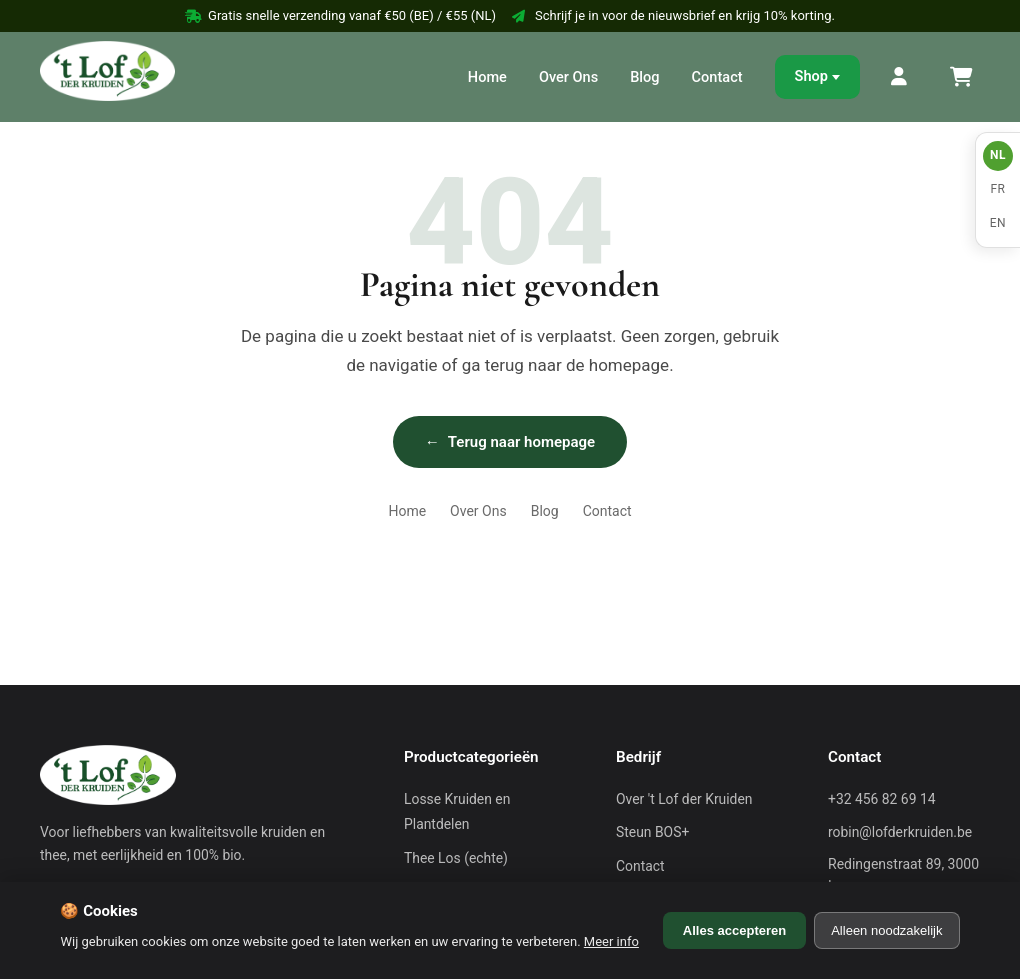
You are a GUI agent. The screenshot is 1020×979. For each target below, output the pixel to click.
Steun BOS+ (652, 832)
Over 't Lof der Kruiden (684, 799)
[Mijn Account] (900, 77)
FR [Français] (997, 189)
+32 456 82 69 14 (882, 799)
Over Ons (568, 77)
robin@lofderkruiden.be (900, 832)
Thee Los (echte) (456, 858)
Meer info (611, 941)
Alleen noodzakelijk (886, 930)
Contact (717, 77)
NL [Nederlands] (998, 155)
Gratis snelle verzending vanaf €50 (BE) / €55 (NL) (340, 15)
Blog (644, 77)
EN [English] (998, 223)
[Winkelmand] (960, 77)
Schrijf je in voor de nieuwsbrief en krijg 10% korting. (673, 15)
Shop (811, 76)
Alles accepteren (734, 930)
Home (487, 77)
